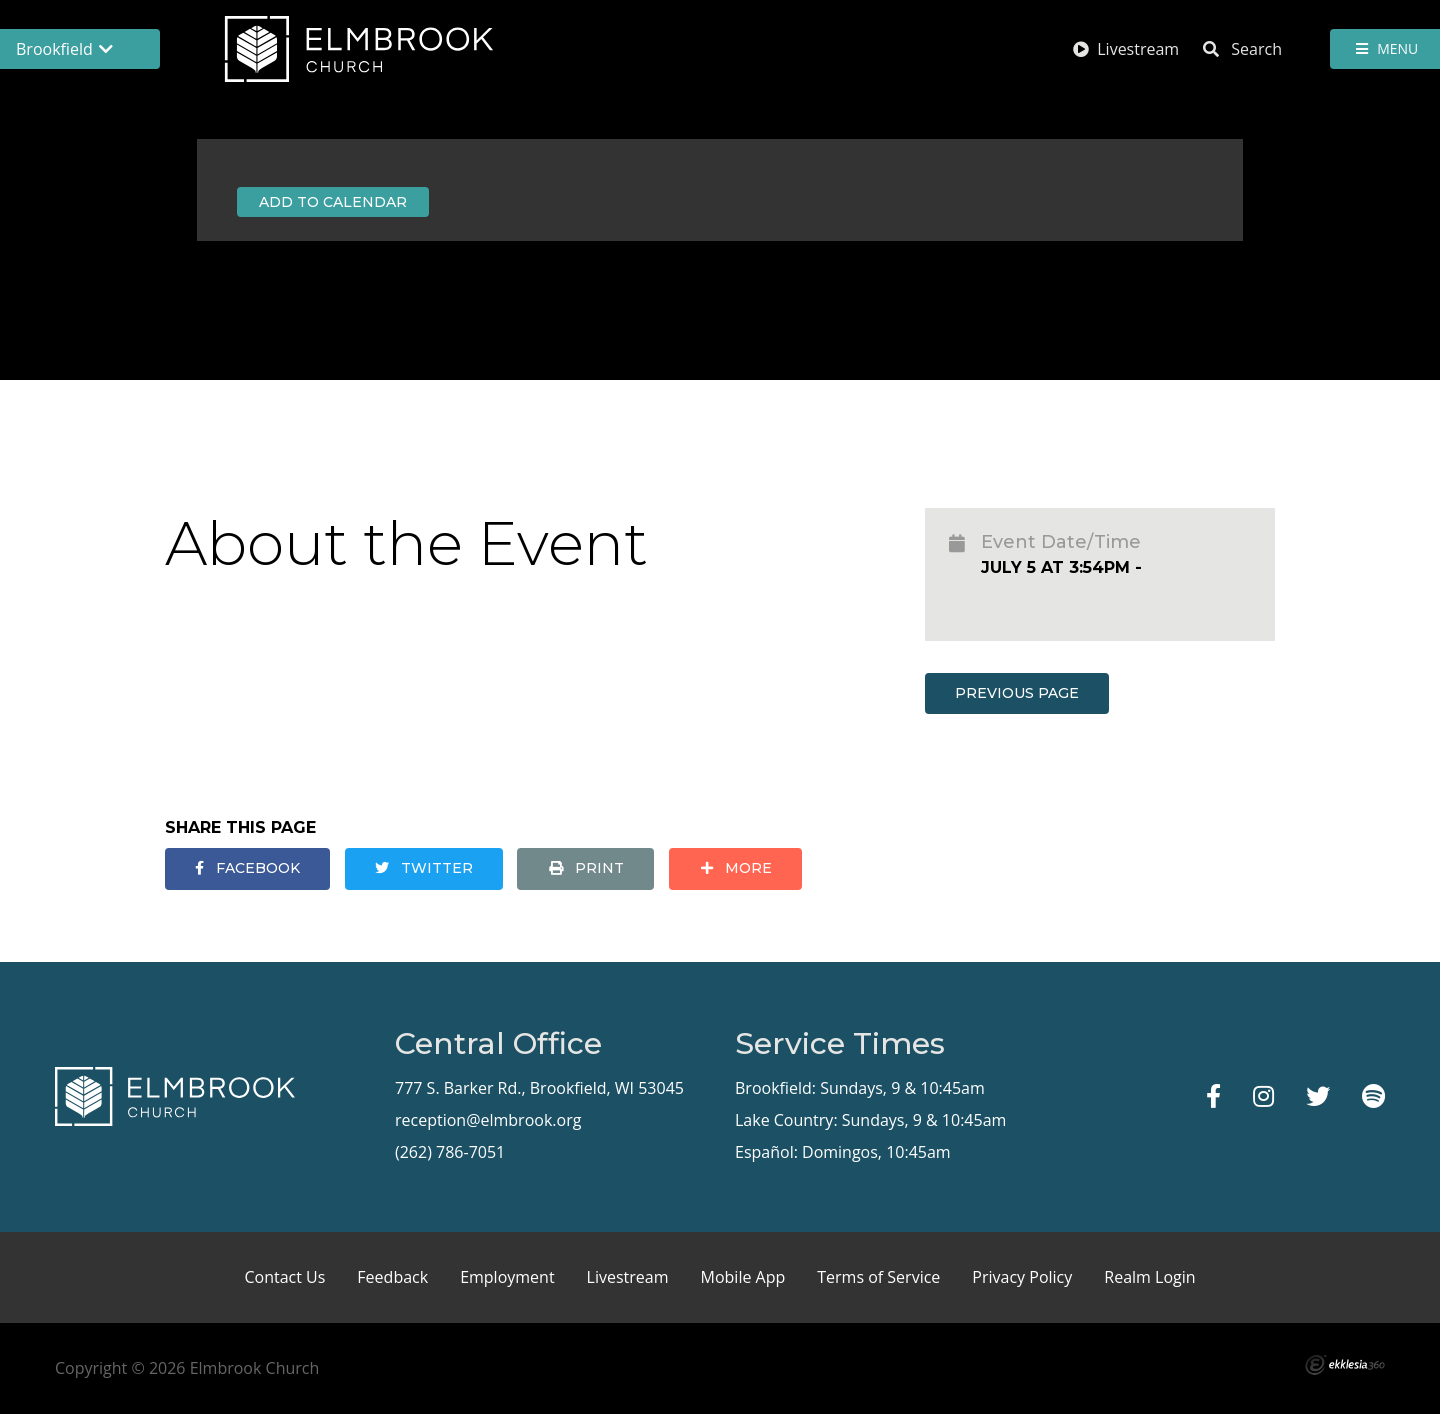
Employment (507, 1277)
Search (1242, 49)
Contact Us (284, 1277)
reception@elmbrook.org (488, 1120)
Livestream (1126, 49)
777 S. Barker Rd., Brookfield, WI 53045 (539, 1088)
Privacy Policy (1022, 1277)
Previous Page (1017, 693)
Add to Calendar (333, 202)
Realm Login (1149, 1277)
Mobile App (743, 1277)
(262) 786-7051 (450, 1152)
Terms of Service (878, 1277)
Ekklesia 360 (1345, 1365)
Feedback (392, 1277)
